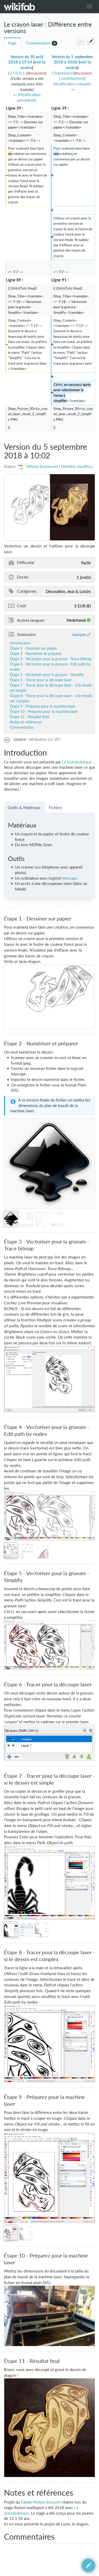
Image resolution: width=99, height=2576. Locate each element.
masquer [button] (79, 634)
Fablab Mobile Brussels (41, 2502)
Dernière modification (80, 466)
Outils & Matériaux (24, 807)
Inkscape (69, 878)
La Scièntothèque (77, 762)
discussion (36, 73)
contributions (72, 78)
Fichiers (55, 807)
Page (12, 43)
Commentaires (38, 43)
